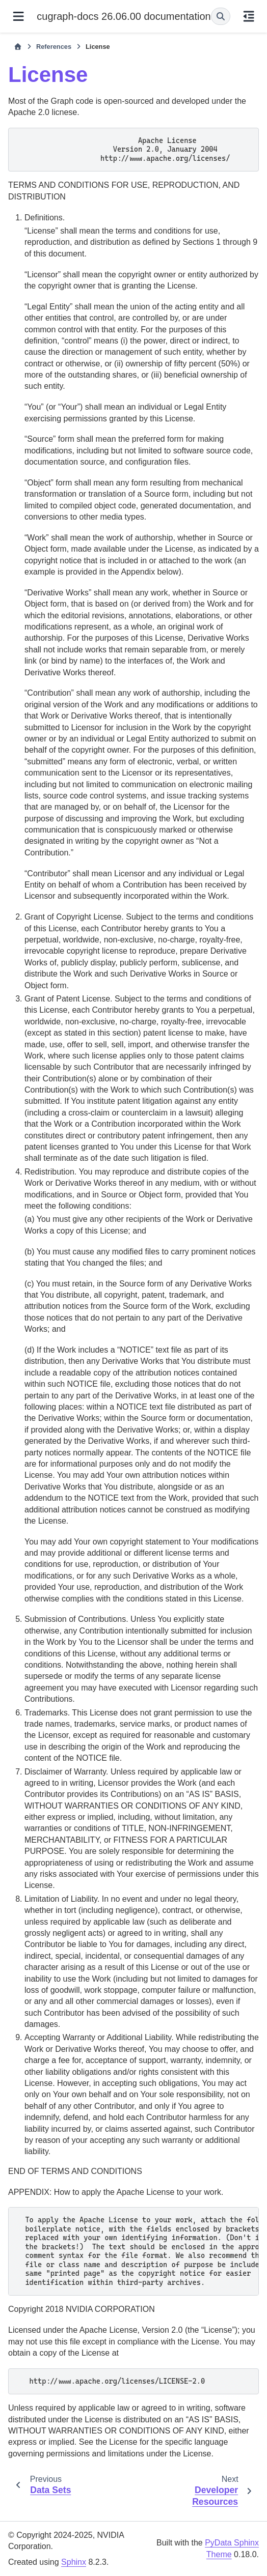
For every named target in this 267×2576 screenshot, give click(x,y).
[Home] (18, 46)
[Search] (220, 16)
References (53, 46)
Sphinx (73, 2562)
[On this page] (248, 16)
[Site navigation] (18, 16)
